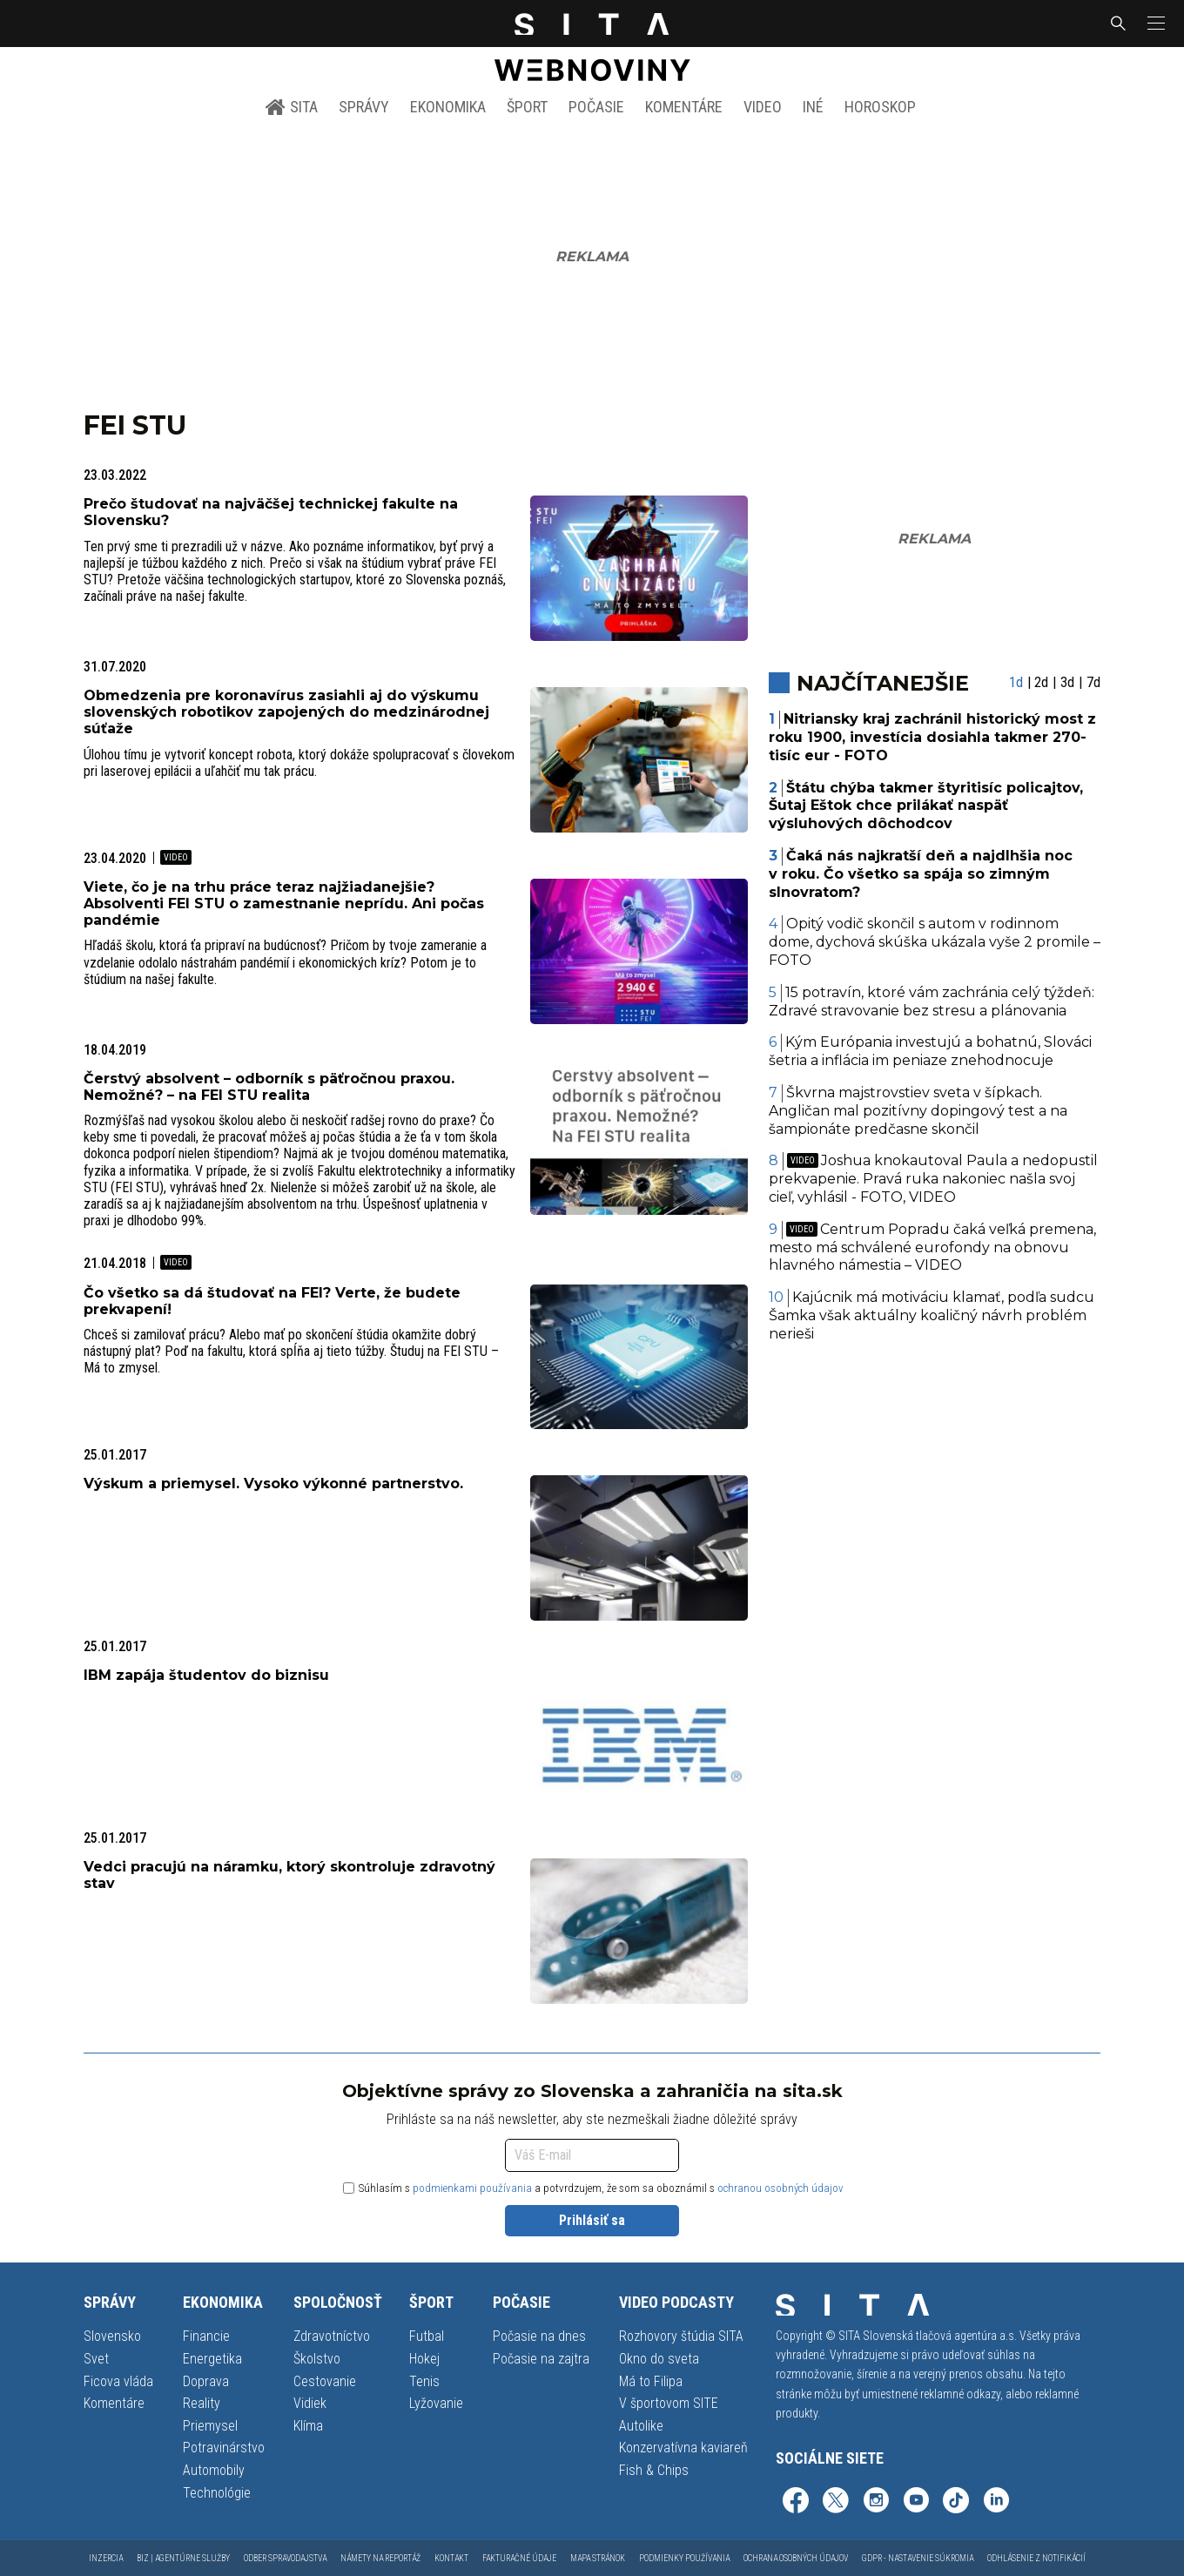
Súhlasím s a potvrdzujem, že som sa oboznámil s (593, 2188)
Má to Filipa (651, 2381)
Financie (206, 2336)
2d (1041, 682)
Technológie (217, 2493)
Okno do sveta (659, 2358)
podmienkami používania (472, 2188)
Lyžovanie (436, 2403)
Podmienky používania (684, 2558)
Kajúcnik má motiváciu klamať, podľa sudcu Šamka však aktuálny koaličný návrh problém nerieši (932, 1315)
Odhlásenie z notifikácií (1036, 2558)
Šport (527, 107)
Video (762, 107)
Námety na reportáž (380, 2558)
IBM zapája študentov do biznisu (206, 1675)
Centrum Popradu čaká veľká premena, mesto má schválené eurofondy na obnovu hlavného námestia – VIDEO (933, 1247)
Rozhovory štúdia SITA (681, 2336)
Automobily (214, 2470)
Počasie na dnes (539, 2336)
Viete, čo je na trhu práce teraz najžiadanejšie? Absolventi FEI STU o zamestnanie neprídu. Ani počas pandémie (284, 903)
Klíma (308, 2426)
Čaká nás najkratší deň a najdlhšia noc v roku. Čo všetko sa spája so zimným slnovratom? (921, 873)
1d (1016, 682)
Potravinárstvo (224, 2447)
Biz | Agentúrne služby (183, 2558)
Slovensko (112, 2336)
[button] (1154, 23)
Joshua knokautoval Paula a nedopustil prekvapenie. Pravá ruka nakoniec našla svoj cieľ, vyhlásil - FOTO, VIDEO (934, 1178)
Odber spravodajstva (285, 2558)
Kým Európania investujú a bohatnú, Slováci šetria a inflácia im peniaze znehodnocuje (931, 1051)
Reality (201, 2403)
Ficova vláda (118, 2381)
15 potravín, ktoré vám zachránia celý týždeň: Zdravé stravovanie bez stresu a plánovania (932, 1001)
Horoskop (880, 107)
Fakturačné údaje (519, 2558)
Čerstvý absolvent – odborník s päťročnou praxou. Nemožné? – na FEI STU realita (269, 1086)
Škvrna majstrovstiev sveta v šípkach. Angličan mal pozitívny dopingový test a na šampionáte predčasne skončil (918, 1110)
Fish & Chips (654, 2470)
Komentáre (684, 107)
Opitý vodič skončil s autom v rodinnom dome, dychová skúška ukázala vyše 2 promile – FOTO (934, 941)
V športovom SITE (668, 2403)
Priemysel (210, 2426)
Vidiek (309, 2403)
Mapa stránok (597, 2558)
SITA (291, 107)
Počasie (596, 107)
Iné (813, 107)
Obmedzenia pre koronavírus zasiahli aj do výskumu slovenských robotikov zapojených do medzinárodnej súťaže (286, 712)
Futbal (426, 2336)
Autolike (641, 2426)
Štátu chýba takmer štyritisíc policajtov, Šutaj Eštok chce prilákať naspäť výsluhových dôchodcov (926, 806)
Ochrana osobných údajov (795, 2558)
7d (1093, 682)
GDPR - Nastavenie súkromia (917, 2558)
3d (1067, 682)
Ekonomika (448, 107)
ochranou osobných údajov (780, 2188)
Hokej (424, 2358)
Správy (364, 107)
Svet (96, 2358)
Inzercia (106, 2558)
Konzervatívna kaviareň (683, 2447)
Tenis (424, 2381)
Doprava (206, 2381)
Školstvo (316, 2358)
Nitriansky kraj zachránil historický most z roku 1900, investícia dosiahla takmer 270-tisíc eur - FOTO (933, 737)
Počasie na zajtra (541, 2358)
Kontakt (451, 2558)
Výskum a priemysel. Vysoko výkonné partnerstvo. (273, 1483)
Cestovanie (324, 2381)
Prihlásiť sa (592, 2220)
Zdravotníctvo (331, 2336)
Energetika (212, 2358)
